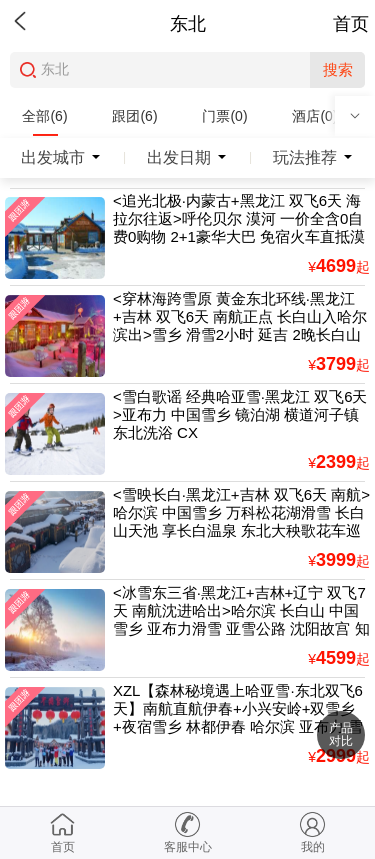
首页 (351, 24)
